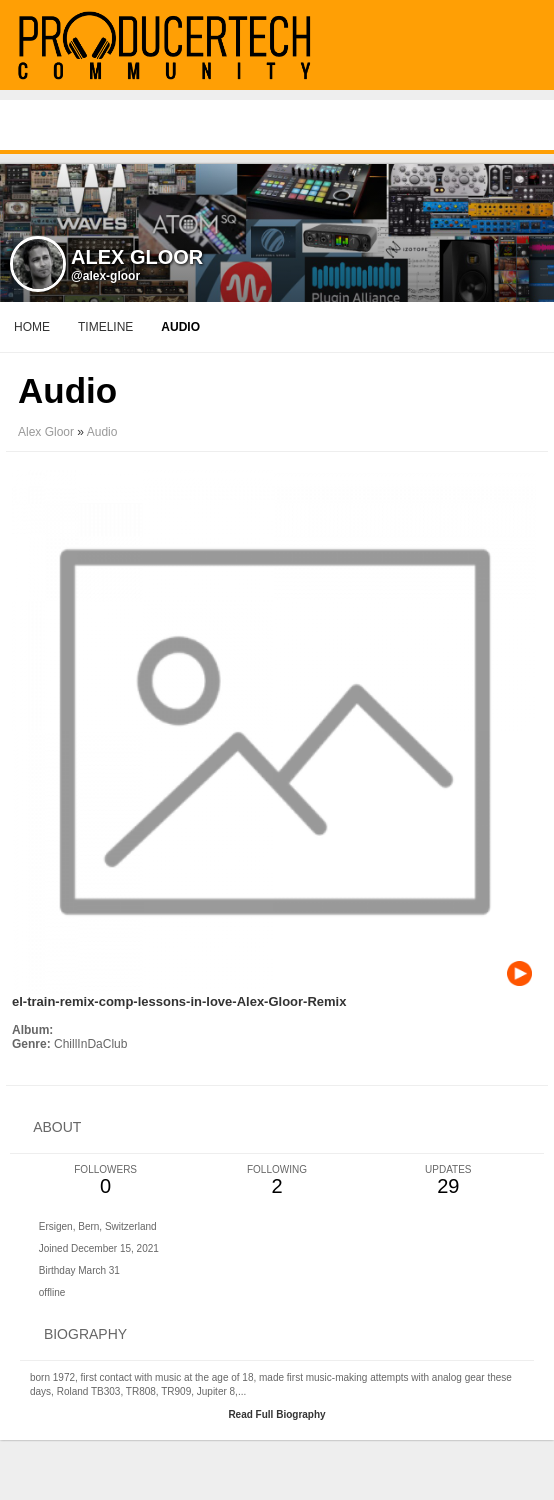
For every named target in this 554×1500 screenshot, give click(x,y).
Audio (102, 432)
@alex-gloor (105, 276)
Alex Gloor (46, 432)
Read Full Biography (276, 1414)
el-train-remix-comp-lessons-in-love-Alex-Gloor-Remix (179, 1001)
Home (32, 327)
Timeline (105, 327)
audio (180, 327)
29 (448, 1180)
